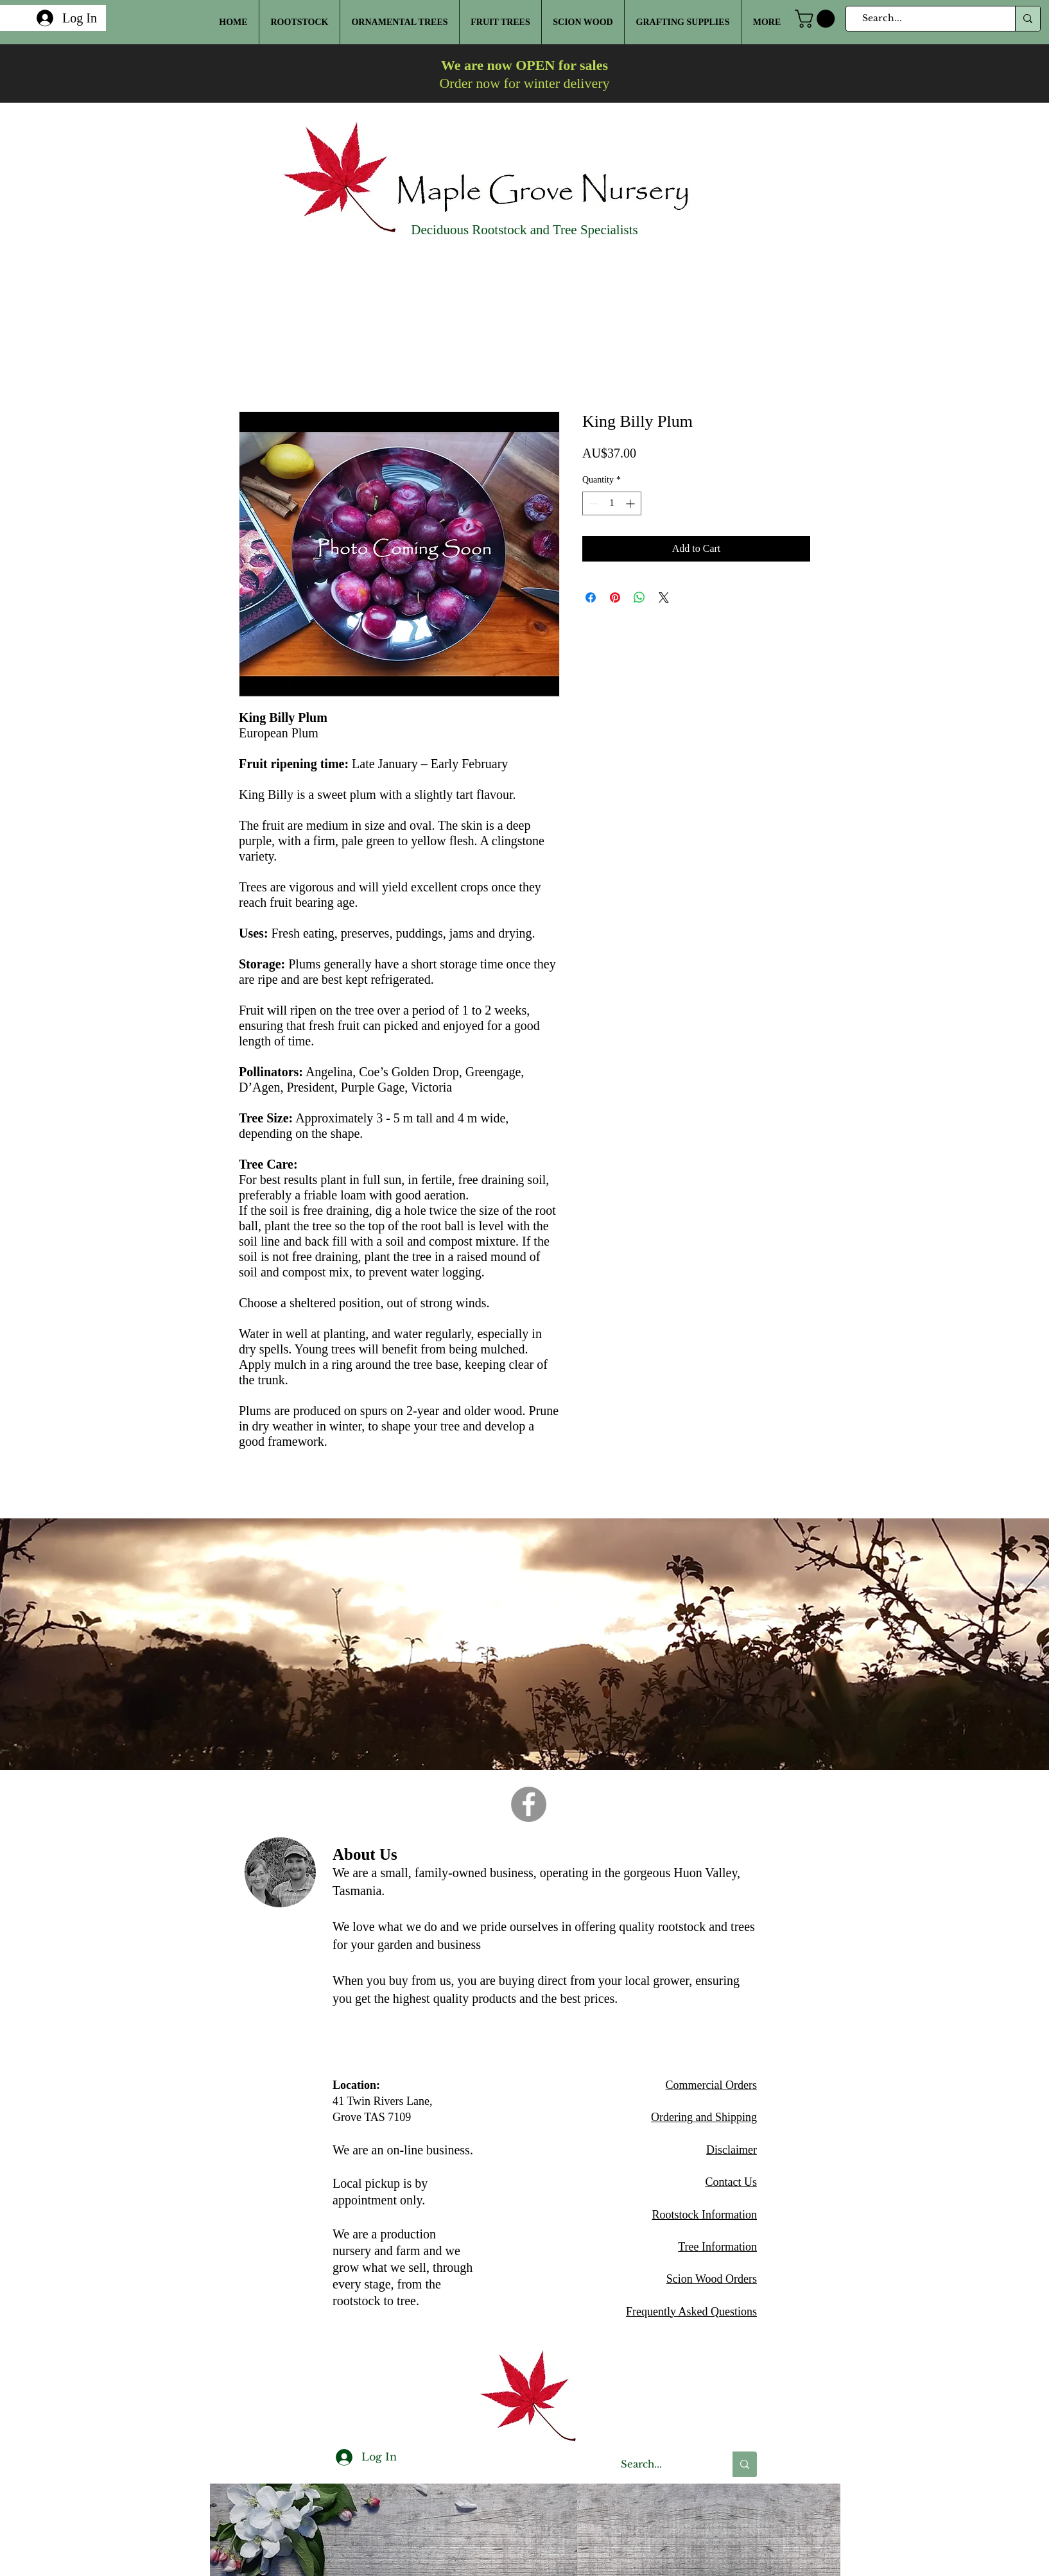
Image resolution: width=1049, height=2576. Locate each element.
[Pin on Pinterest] (615, 597)
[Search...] (925, 18)
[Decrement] (592, 503)
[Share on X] (664, 597)
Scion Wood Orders (711, 2278)
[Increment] (631, 503)
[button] (817, 19)
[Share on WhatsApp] (639, 597)
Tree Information (717, 2246)
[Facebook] (528, 1804)
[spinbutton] (611, 503)
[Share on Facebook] (590, 597)
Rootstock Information (704, 2214)
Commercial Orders (711, 2085)
